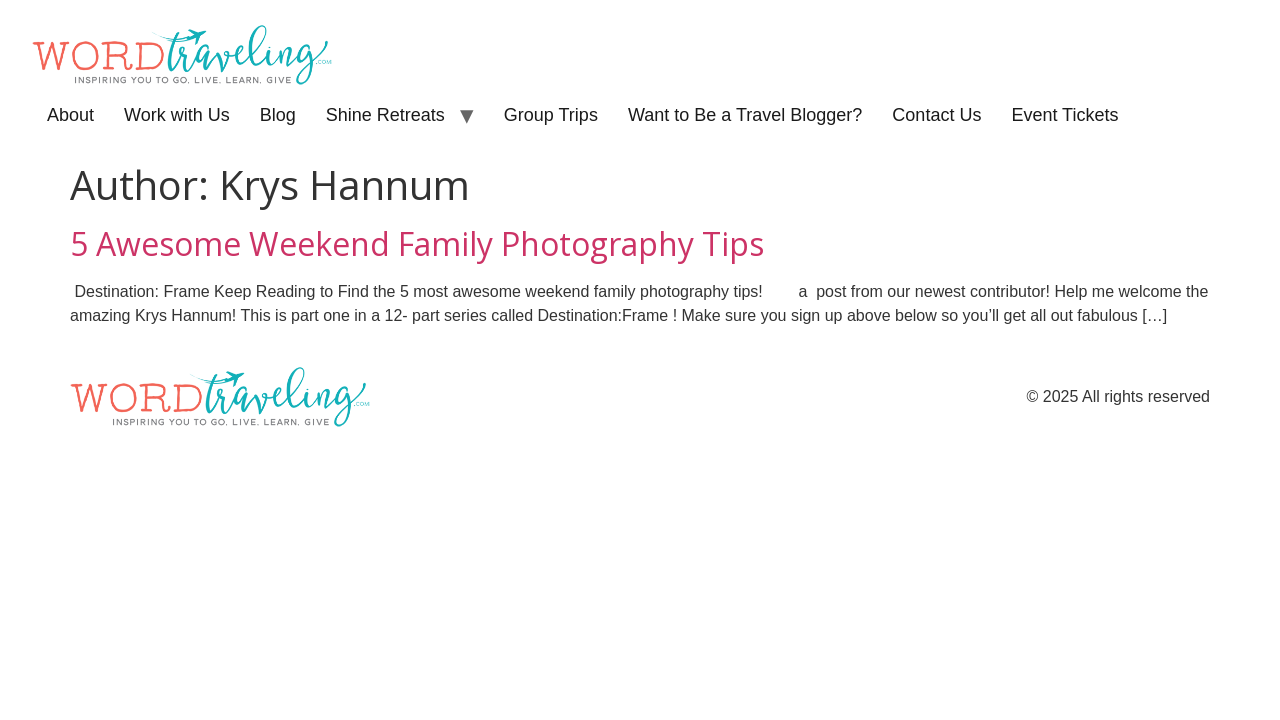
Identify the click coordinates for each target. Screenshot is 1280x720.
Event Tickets (1064, 115)
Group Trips (551, 115)
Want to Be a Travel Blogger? (745, 115)
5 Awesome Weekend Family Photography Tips (417, 243)
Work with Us (177, 115)
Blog (278, 115)
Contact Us (936, 115)
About (70, 115)
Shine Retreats (385, 115)
